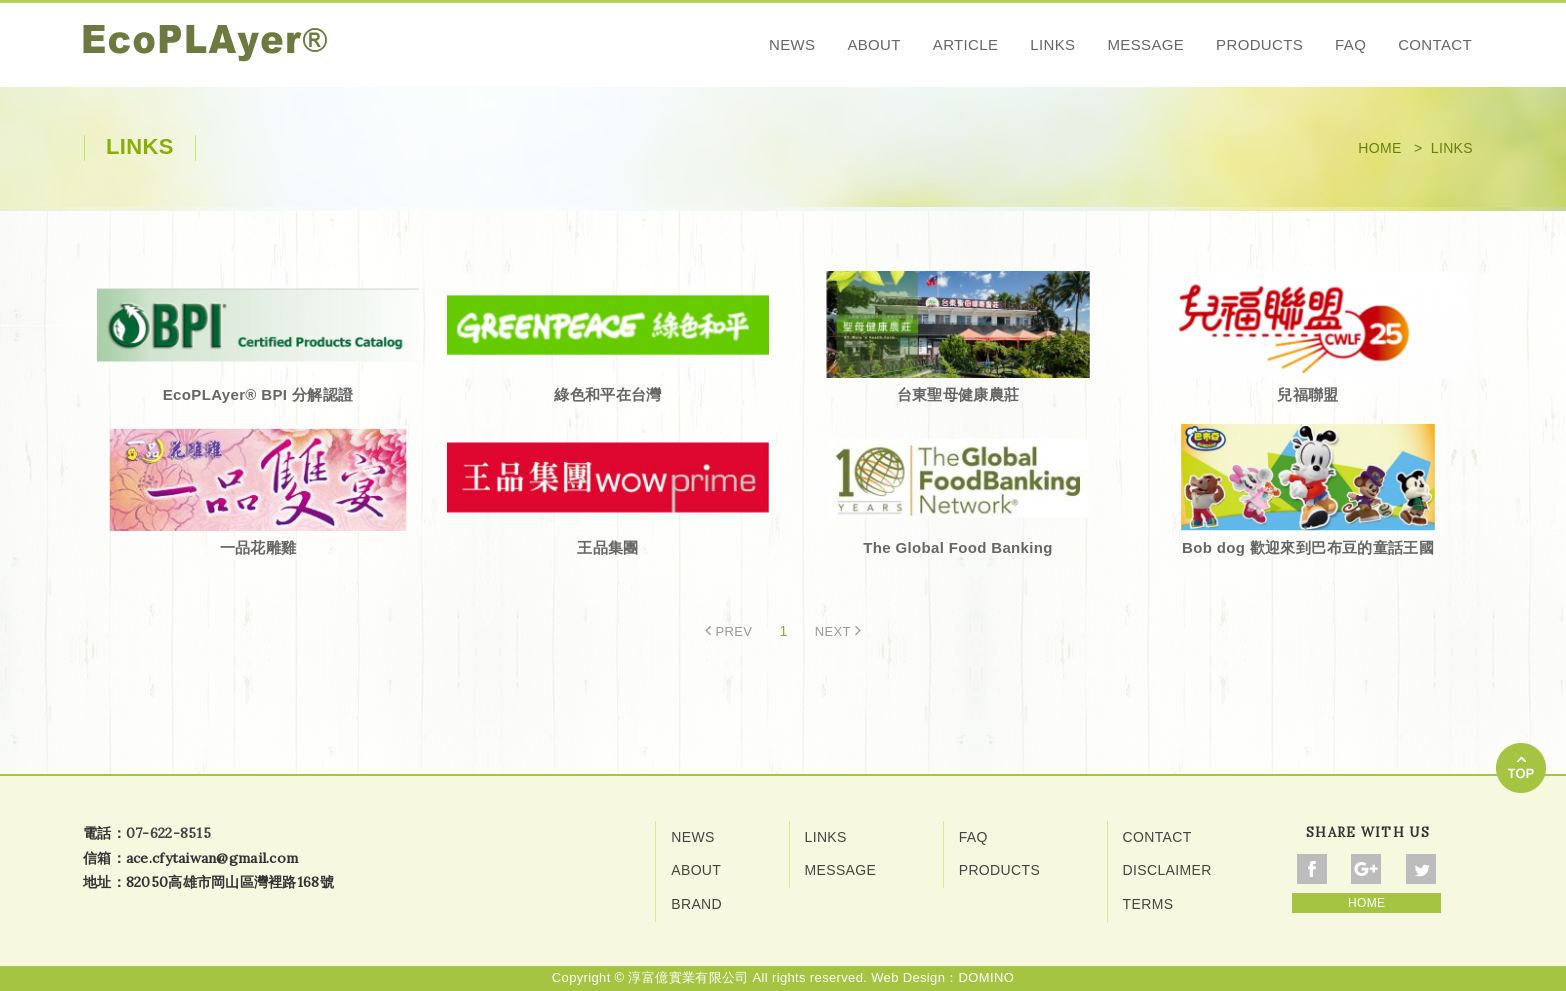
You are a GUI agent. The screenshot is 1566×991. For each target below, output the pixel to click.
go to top (1521, 768)
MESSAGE (1145, 44)
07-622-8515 (168, 833)
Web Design (908, 977)
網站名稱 (205, 43)
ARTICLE (966, 44)
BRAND (696, 904)
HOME (1366, 903)
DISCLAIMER (1167, 870)
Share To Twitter (1421, 869)
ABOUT (873, 44)
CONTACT (1435, 44)
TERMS (1148, 904)
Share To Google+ (1366, 869)
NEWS (792, 44)
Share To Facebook (1312, 869)
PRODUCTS (1259, 44)
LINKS (1052, 44)
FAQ (1350, 44)
